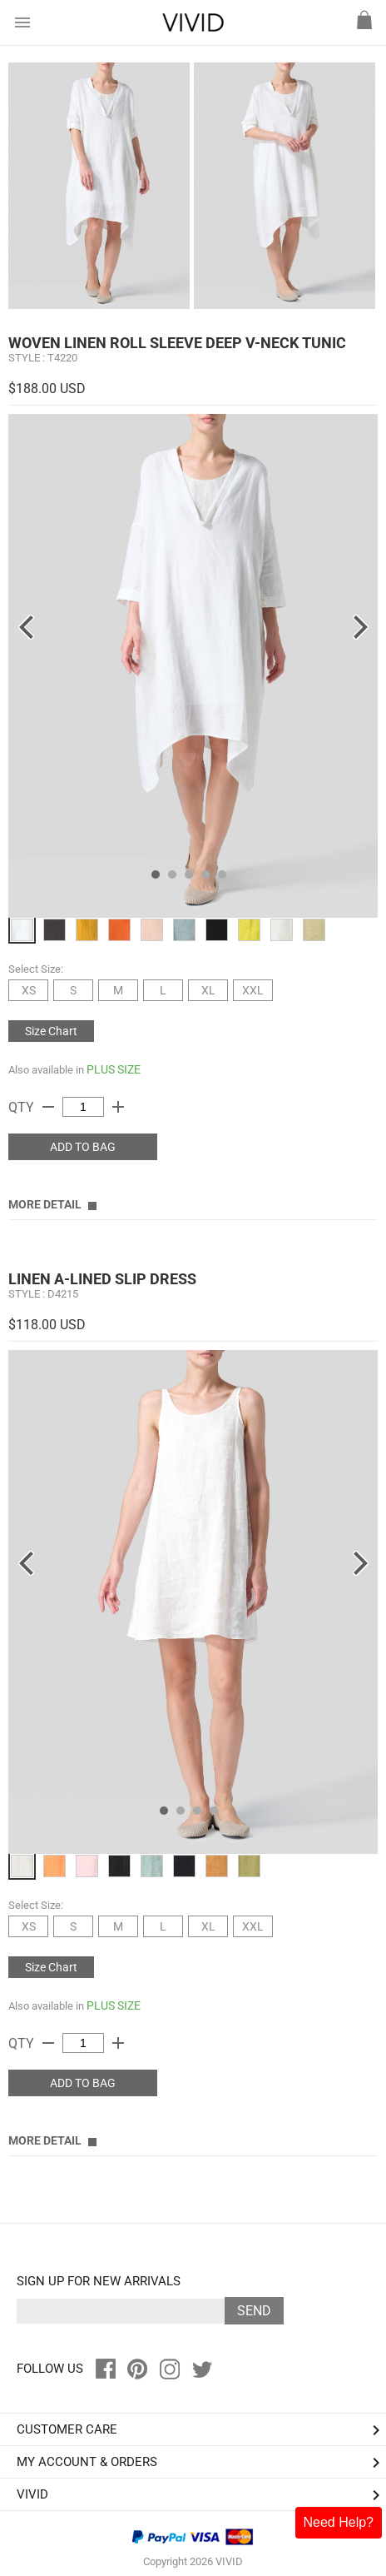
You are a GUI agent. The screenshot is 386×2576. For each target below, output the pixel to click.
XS (29, 990)
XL (208, 990)
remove (48, 1107)
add (118, 1107)
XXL (253, 990)
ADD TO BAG (83, 1146)
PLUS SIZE (114, 1069)
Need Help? (339, 2522)
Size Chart (51, 1031)
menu (22, 22)
